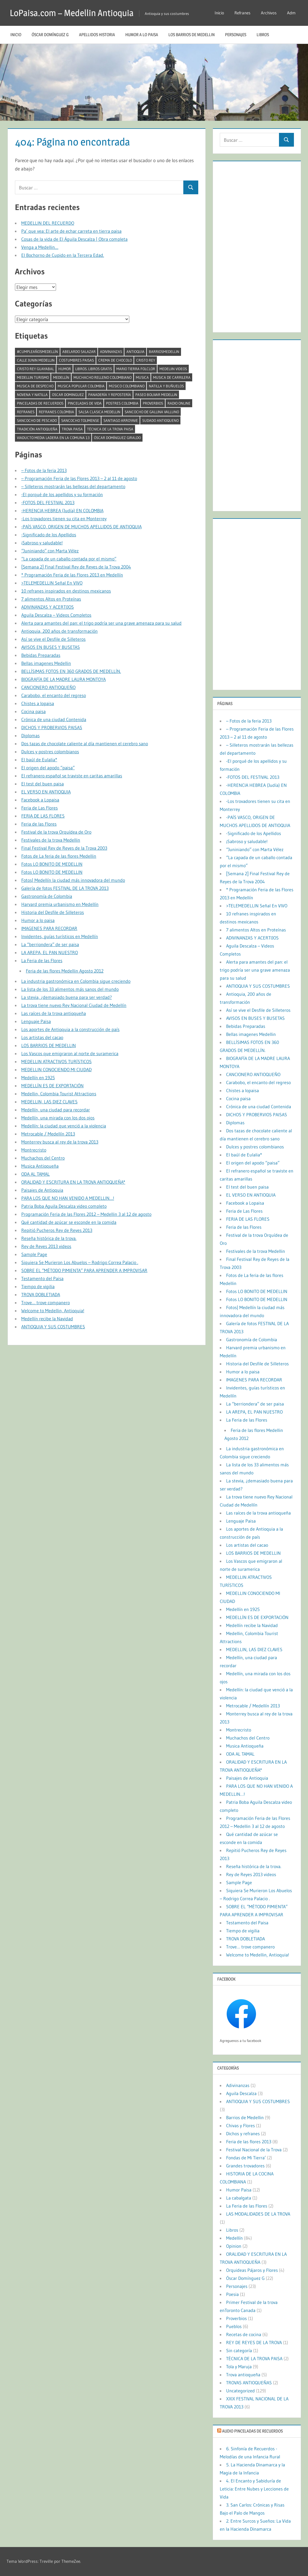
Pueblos (234, 2326)
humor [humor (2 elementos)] (64, 368)
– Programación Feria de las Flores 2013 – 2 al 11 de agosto (79, 478)
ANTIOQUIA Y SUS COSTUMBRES (53, 1326)
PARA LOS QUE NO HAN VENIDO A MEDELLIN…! (67, 1198)
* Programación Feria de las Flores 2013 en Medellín (72, 575)
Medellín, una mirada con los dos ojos (58, 1118)
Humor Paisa (238, 2190)
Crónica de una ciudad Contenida (53, 719)
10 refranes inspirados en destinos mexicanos (66, 591)
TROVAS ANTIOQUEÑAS (249, 2382)
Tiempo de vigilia (38, 1286)
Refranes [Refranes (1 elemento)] (25, 411)
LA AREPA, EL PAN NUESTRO (49, 952)
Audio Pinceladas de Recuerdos (252, 2431)
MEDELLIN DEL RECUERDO (47, 223)
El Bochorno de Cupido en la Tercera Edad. (62, 255)
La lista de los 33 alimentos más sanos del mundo (70, 989)
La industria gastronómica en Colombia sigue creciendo (75, 981)
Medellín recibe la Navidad (47, 1318)
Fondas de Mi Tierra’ (246, 2157)
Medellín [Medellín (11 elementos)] (61, 377)
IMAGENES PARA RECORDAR (49, 928)
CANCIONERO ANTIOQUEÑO (48, 687)
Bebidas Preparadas (40, 655)
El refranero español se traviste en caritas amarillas (71, 776)
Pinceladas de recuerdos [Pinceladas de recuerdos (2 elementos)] (40, 403)
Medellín (234, 2238)
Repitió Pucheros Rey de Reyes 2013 (56, 1230)
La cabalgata (238, 2198)
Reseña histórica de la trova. (48, 1238)
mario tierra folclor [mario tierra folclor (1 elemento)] (135, 368)
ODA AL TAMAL (35, 1174)
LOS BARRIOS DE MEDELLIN (191, 34)
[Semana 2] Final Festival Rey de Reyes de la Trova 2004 (76, 567)
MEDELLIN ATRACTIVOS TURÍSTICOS (56, 1061)
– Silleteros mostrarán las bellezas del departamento (73, 486)
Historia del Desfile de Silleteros (52, 912)
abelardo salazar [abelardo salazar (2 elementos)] (79, 351)
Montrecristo (33, 1150)
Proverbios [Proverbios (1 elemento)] (153, 403)
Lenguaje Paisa (36, 1021)
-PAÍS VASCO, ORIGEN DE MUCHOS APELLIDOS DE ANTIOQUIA (81, 526)
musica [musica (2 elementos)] (142, 377)
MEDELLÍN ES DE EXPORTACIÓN (52, 1085)
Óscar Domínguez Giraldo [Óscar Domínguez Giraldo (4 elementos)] (117, 437)
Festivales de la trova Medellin (50, 840)
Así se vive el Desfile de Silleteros (53, 639)
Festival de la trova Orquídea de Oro (56, 832)
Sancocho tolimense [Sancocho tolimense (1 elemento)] (80, 420)
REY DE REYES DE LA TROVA (254, 2342)
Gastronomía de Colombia (46, 896)
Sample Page (34, 1254)
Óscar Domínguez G (50, 34)
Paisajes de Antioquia (42, 1190)
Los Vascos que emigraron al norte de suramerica (69, 1053)
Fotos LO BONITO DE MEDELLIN (51, 864)
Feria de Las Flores (39, 808)
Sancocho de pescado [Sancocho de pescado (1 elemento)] (37, 420)
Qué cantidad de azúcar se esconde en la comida (68, 1222)
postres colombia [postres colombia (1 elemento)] (122, 403)
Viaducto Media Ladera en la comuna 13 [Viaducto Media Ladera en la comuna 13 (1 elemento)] (53, 437)
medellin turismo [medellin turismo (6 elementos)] (33, 377)
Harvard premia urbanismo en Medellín (60, 904)
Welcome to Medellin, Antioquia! (52, 1310)
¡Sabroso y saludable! (42, 543)
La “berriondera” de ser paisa (50, 944)
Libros (263, 34)
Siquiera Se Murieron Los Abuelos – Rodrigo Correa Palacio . (79, 1262)
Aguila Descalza (241, 2093)
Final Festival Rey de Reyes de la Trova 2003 (64, 848)
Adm (291, 12)
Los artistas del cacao (42, 1037)
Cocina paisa (33, 711)
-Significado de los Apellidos (48, 534)
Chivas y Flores (240, 2125)
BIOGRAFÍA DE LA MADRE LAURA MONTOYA (63, 679)
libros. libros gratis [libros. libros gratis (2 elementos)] (93, 368)
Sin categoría (239, 2350)
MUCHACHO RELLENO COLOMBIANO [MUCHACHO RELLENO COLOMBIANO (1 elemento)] (103, 377)
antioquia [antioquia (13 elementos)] (135, 351)
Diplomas (30, 735)
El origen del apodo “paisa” (48, 767)
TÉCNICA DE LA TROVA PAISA (254, 2358)
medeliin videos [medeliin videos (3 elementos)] (173, 368)
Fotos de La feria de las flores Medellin (58, 856)
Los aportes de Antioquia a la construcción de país (70, 1029)
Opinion (233, 2246)
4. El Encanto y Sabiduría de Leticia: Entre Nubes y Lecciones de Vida (254, 2489)
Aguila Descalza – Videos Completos (56, 615)
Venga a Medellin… (39, 247)
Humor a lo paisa (141, 34)
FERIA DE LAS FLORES (43, 816)
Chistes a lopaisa (37, 703)
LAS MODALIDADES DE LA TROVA (258, 2214)
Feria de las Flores (39, 824)
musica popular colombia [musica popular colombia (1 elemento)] (81, 386)
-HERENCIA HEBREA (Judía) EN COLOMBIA (62, 510)
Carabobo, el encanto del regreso (53, 695)
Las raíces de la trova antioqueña (53, 1013)
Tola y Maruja (239, 2366)
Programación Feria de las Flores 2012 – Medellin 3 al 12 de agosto (86, 1214)
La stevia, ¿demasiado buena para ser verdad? (66, 997)
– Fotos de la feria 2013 (44, 470)
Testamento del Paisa (42, 1278)
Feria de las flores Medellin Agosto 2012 (64, 971)
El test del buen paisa (42, 784)
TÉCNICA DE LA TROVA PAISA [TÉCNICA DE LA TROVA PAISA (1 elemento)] (110, 429)
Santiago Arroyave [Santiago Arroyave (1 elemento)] (120, 420)
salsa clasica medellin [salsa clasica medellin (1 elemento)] (99, 411)
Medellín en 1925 (38, 1077)
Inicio (219, 12)
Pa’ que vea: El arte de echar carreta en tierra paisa (71, 231)
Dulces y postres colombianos (50, 751)
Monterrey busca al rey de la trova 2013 (59, 1142)
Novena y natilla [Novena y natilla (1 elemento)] (32, 394)
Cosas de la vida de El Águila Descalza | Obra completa (74, 239)
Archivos (269, 12)
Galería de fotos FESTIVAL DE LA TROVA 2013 (65, 888)
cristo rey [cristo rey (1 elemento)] (145, 360)
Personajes (235, 34)
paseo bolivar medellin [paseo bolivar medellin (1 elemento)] (156, 394)
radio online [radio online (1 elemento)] (179, 403)
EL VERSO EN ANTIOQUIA (46, 792)
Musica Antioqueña (40, 1166)
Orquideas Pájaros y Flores (252, 2270)
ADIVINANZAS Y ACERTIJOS (47, 607)
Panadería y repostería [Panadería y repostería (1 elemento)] (109, 394)
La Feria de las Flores (41, 960)
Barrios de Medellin (245, 2117)
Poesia (232, 2294)
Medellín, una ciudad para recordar (55, 1110)
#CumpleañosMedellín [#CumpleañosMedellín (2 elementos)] (37, 351)
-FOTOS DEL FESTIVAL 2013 (47, 502)
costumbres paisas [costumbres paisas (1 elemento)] (76, 360)
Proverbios (236, 2318)
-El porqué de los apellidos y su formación (62, 494)
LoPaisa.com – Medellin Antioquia (73, 12)
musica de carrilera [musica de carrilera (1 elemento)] (171, 377)
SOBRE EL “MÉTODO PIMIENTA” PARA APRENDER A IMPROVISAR (84, 1270)
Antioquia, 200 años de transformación (59, 631)
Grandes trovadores (245, 2166)
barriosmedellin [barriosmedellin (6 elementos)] (164, 351)
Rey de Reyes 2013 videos (46, 1246)
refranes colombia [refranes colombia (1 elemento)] (56, 411)
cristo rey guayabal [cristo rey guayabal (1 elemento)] (35, 368)
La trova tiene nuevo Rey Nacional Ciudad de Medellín (73, 1005)
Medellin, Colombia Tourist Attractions (58, 1093)
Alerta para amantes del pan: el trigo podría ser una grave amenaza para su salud (101, 623)
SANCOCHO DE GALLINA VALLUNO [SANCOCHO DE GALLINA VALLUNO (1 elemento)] (152, 411)
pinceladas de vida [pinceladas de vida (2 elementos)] (85, 403)
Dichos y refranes (243, 2133)
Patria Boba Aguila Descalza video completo (64, 1206)
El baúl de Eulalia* (39, 759)
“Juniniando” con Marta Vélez (50, 551)
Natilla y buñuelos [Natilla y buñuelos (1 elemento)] (166, 386)
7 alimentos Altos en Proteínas (51, 599)
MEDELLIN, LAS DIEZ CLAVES (49, 1101)
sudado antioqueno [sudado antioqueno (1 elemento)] (160, 420)
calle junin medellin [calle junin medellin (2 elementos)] (36, 360)
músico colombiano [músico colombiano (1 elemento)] (127, 386)
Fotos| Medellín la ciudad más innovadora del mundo (73, 880)
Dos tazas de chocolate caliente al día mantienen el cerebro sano (84, 743)
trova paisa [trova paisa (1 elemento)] (72, 429)
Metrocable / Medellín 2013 (48, 1134)
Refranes (242, 12)
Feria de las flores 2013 (248, 2141)
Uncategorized (240, 2390)
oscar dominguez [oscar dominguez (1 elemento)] (68, 394)
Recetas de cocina (243, 2334)
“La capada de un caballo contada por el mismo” (68, 559)
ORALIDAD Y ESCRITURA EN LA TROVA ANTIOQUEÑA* (73, 1182)
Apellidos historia (97, 34)
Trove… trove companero (45, 1302)
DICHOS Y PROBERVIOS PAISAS (51, 727)
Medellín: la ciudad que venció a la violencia (63, 1126)
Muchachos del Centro (43, 1158)
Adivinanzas (237, 2085)
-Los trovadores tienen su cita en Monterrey (64, 518)
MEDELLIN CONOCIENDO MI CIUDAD (56, 1069)
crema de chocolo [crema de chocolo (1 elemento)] (115, 360)
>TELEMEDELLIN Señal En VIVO (51, 583)
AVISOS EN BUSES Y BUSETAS (50, 647)
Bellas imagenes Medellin (46, 663)
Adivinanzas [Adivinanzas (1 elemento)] (111, 351)
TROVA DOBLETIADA (40, 1294)
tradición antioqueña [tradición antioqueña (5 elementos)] (37, 429)
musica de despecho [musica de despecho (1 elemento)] (35, 386)
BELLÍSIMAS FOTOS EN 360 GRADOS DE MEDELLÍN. (71, 671)
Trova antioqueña (243, 2374)
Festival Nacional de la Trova (254, 2149)
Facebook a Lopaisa (40, 800)
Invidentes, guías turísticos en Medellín (59, 936)
